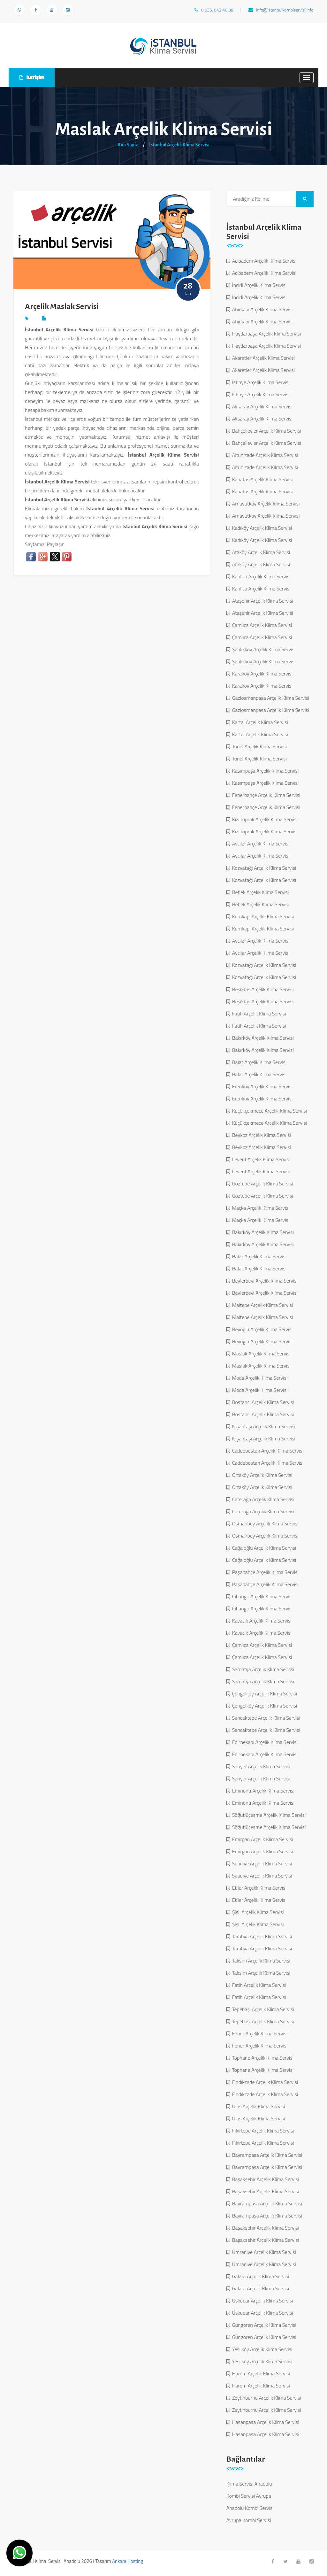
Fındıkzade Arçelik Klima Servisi (264, 2082)
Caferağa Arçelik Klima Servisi (262, 1499)
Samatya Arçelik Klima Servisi (262, 1669)
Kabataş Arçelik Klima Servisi (261, 479)
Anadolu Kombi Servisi (250, 2508)
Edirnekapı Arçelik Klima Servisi (264, 1742)
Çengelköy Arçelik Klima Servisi (263, 1693)
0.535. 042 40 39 (213, 9)
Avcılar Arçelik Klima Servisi (260, 843)
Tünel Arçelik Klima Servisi (258, 746)
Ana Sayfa (128, 144)
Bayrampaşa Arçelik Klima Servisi (266, 2155)
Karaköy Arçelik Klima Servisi (261, 673)
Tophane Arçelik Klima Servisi (262, 2058)
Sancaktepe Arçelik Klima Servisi (265, 1718)
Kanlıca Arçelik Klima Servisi (260, 576)
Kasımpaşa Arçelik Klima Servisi (264, 771)
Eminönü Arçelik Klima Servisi (262, 1790)
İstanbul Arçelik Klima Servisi (179, 144)
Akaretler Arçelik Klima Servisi (262, 358)
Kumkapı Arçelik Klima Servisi (262, 916)
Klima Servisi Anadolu (249, 2483)
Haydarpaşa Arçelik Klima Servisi (265, 333)
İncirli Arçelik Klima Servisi (258, 285)
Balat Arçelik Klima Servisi (258, 1062)
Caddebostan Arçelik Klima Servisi (266, 1450)
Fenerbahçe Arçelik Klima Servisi (265, 795)
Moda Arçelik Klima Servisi (259, 1378)
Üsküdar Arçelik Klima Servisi (261, 2300)
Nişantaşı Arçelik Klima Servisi (262, 1426)
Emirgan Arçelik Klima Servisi (261, 1839)
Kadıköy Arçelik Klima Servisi (261, 528)
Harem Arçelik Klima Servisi (260, 2373)
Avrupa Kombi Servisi (248, 2520)
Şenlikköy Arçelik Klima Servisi (263, 649)
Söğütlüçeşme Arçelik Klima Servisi (268, 1815)
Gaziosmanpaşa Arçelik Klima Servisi (269, 698)
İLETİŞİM (31, 77)
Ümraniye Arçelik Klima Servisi (263, 2252)
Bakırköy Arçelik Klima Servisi (262, 1038)
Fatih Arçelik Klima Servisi (258, 1013)
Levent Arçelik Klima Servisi (260, 1159)
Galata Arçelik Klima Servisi (259, 2276)
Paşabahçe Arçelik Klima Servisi (264, 1572)
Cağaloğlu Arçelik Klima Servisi (263, 1548)
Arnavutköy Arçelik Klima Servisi (265, 503)
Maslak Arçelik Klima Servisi (260, 1353)
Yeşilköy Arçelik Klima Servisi (261, 2349)
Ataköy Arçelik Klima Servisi (260, 552)
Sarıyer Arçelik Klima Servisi (260, 1766)
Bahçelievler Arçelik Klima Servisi (265, 431)
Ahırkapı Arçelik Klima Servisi (261, 309)
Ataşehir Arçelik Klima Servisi (261, 601)
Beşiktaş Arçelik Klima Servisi (262, 989)
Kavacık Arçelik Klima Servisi (261, 1620)
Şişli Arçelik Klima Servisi (257, 1912)
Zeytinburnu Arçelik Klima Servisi (265, 2398)
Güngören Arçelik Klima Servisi (263, 2325)
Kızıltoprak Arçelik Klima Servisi (264, 819)
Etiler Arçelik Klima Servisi (258, 1888)
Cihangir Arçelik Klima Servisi (261, 1596)
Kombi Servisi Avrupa (248, 2496)
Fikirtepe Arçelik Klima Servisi (262, 2130)
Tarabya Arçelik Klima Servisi (261, 1936)
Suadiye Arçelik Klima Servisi (261, 1863)
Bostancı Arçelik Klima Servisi (262, 1402)
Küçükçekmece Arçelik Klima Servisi (268, 1110)
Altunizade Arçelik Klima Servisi (264, 455)
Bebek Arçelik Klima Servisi (259, 892)
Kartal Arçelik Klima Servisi (259, 722)
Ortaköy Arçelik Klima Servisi (261, 1475)
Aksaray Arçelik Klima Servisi (261, 406)
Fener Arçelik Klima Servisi (259, 2033)
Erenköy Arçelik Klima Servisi (261, 1086)
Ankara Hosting (127, 2561)
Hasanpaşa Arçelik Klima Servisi (264, 2422)
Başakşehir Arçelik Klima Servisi (264, 2179)
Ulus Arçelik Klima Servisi (257, 2106)
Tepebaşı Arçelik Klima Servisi (262, 2009)
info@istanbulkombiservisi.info (281, 9)
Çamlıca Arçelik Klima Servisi (261, 625)
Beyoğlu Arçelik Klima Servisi (261, 1329)
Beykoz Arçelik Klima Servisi (260, 1135)
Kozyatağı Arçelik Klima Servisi (263, 868)
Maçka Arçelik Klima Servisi (259, 1208)
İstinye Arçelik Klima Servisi (260, 382)
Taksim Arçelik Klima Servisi (260, 1960)
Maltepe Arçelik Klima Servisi (261, 1305)
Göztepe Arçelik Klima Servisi (261, 1183)
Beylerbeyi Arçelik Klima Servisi (264, 1280)
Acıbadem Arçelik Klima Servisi (263, 261)
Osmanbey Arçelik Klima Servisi (264, 1523)
